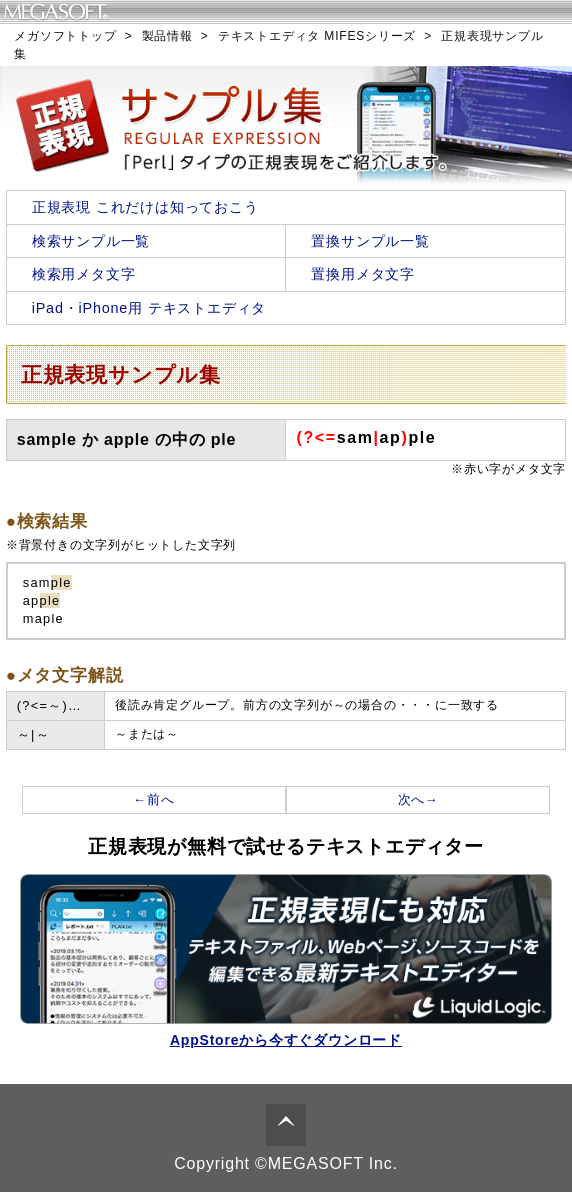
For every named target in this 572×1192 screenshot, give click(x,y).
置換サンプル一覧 (370, 241)
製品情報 (167, 36)
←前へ (153, 799)
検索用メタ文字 (84, 274)
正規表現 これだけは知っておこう (145, 207)
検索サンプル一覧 (91, 241)
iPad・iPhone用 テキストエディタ (149, 308)
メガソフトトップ (65, 36)
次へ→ (418, 799)
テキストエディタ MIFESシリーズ (317, 36)
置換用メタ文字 (363, 274)
